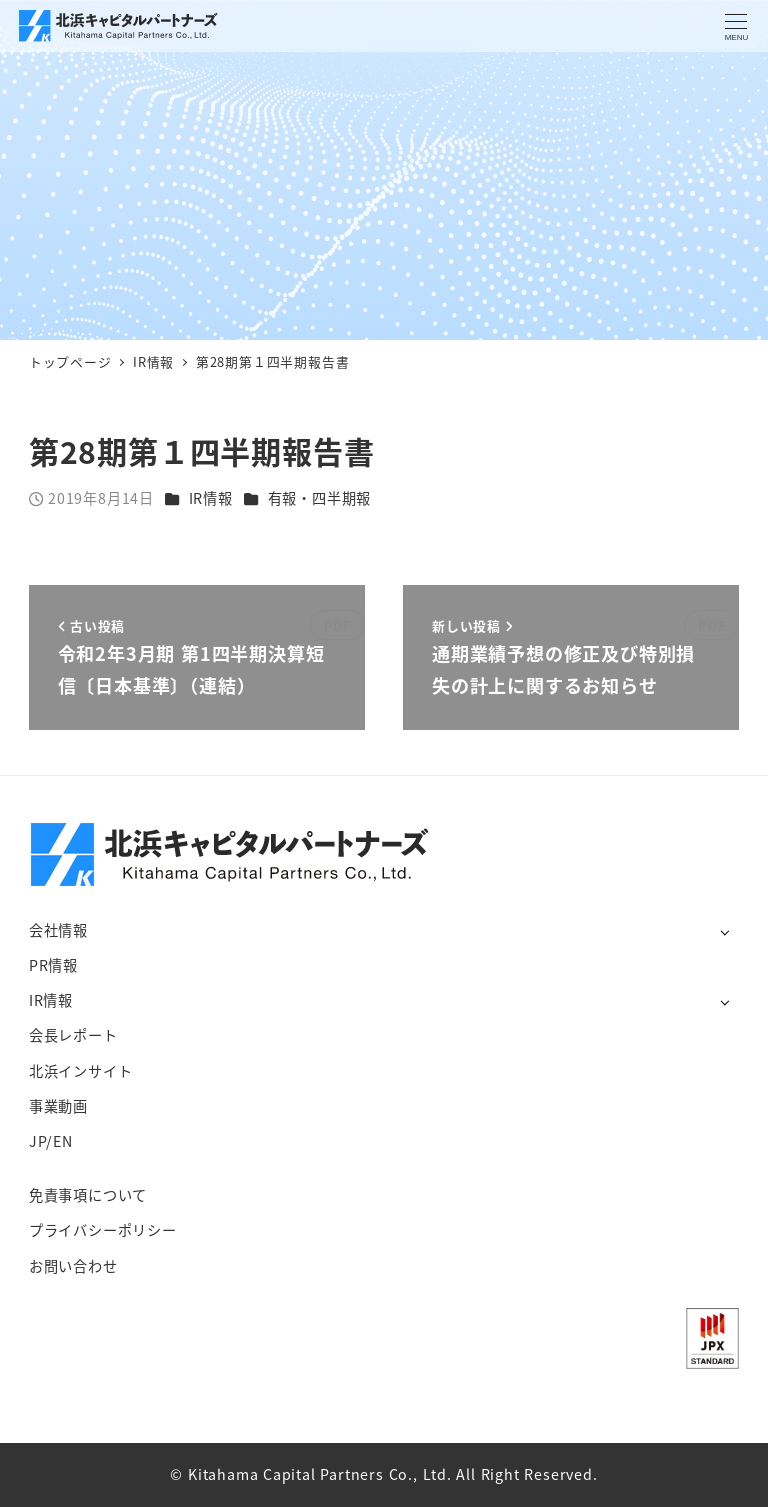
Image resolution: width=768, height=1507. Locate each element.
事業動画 (58, 1106)
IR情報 (211, 498)
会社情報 (58, 930)
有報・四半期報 (320, 498)
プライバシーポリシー (103, 1230)
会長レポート (73, 1035)
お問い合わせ (73, 1266)
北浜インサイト (81, 1071)
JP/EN (51, 1141)
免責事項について (88, 1195)
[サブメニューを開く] (724, 931)
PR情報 (53, 965)
